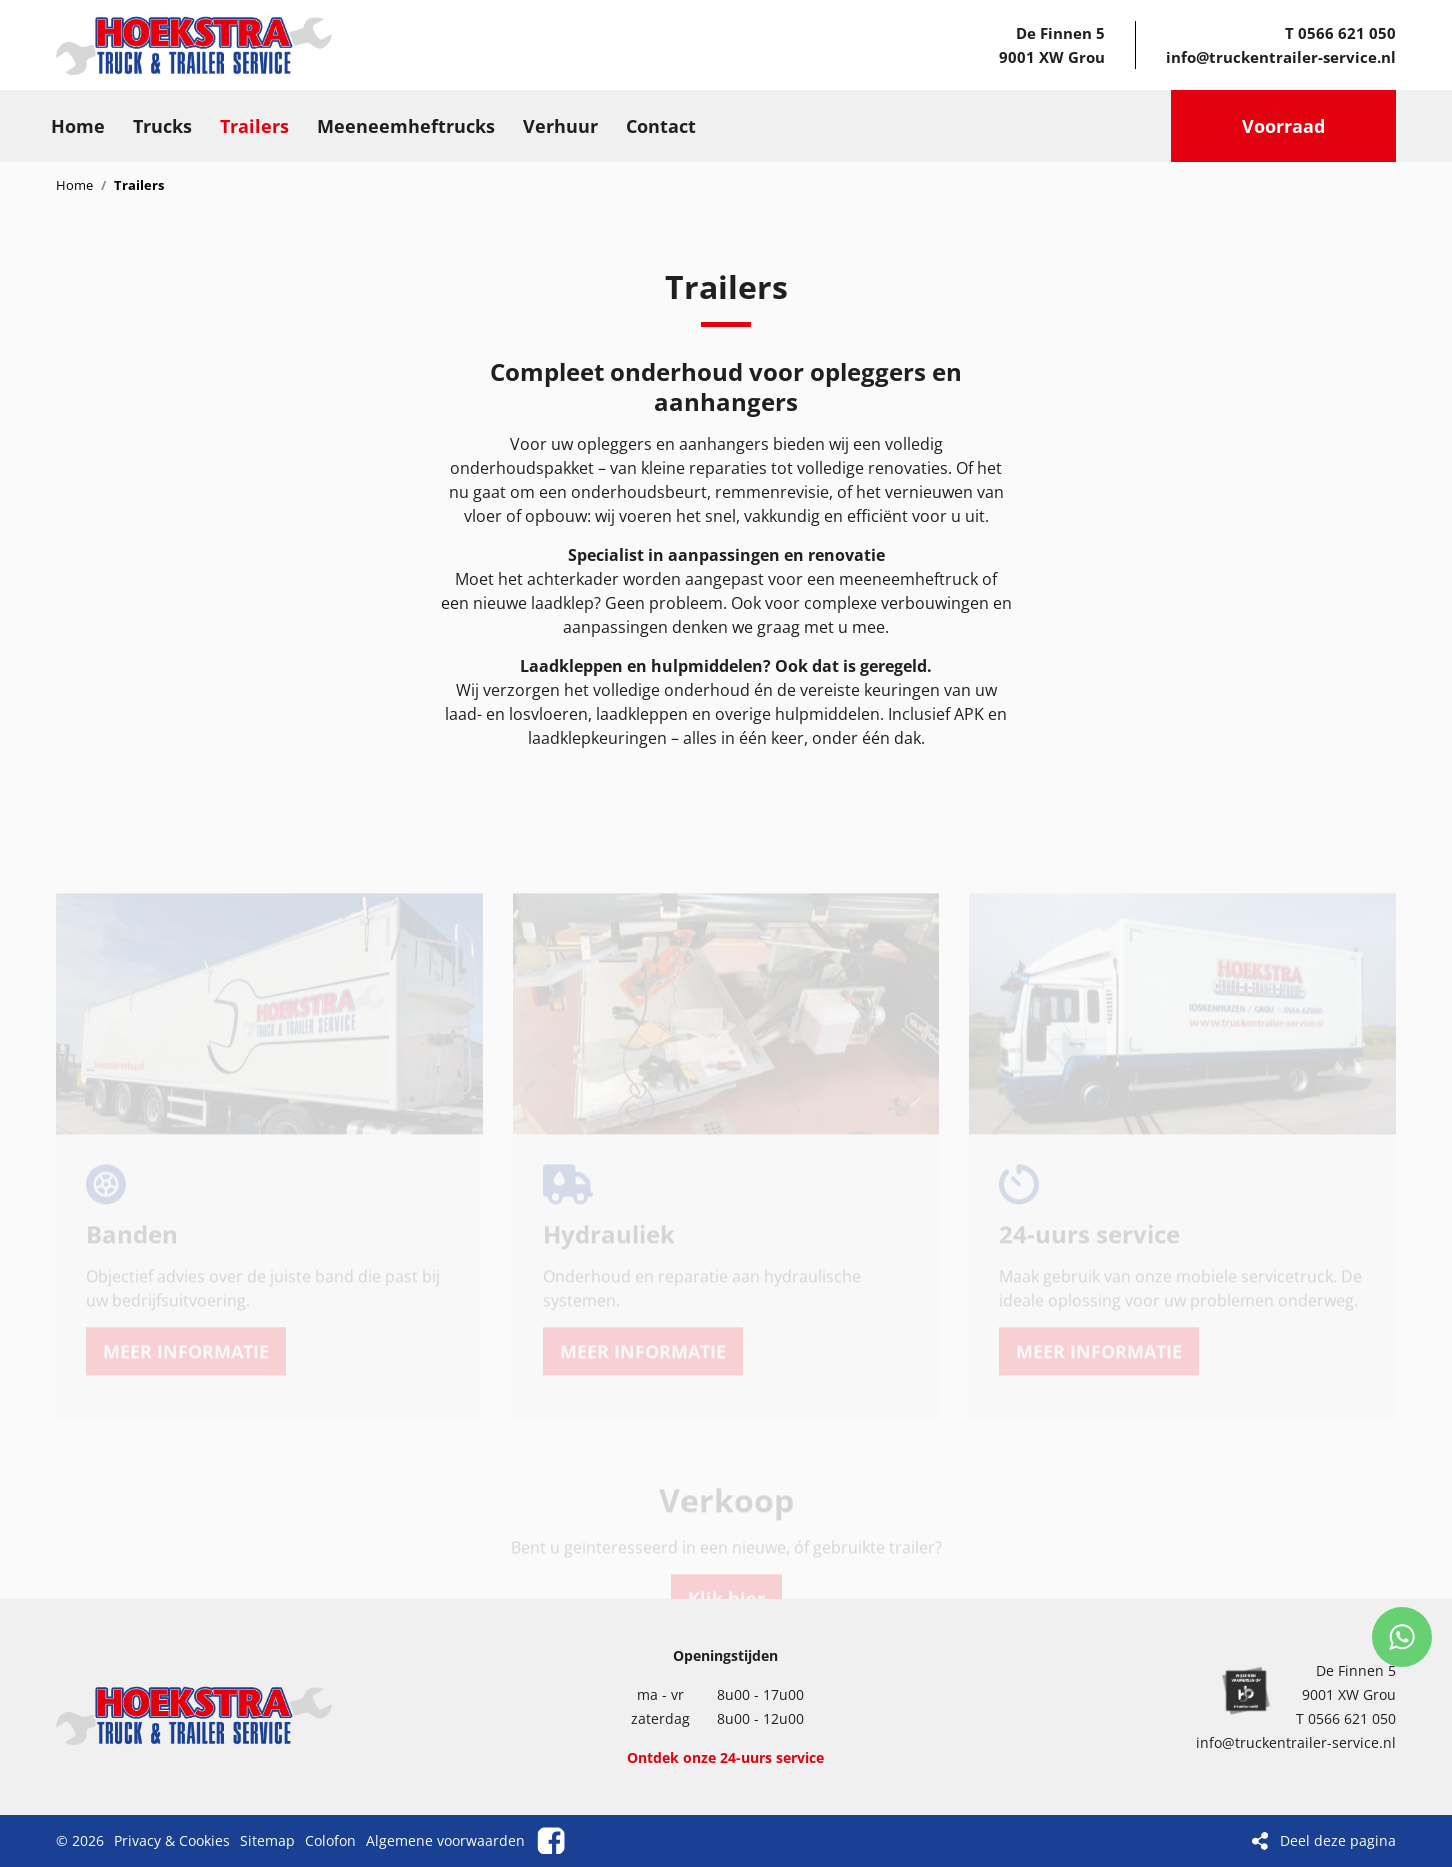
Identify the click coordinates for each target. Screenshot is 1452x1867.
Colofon (330, 1840)
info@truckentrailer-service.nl (1281, 57)
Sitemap (267, 1840)
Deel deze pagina (1338, 1840)
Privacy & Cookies (172, 1840)
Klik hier (726, 1545)
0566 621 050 (1347, 33)
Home (74, 185)
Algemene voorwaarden (445, 1840)
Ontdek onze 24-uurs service (725, 1757)
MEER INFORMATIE (186, 1298)
